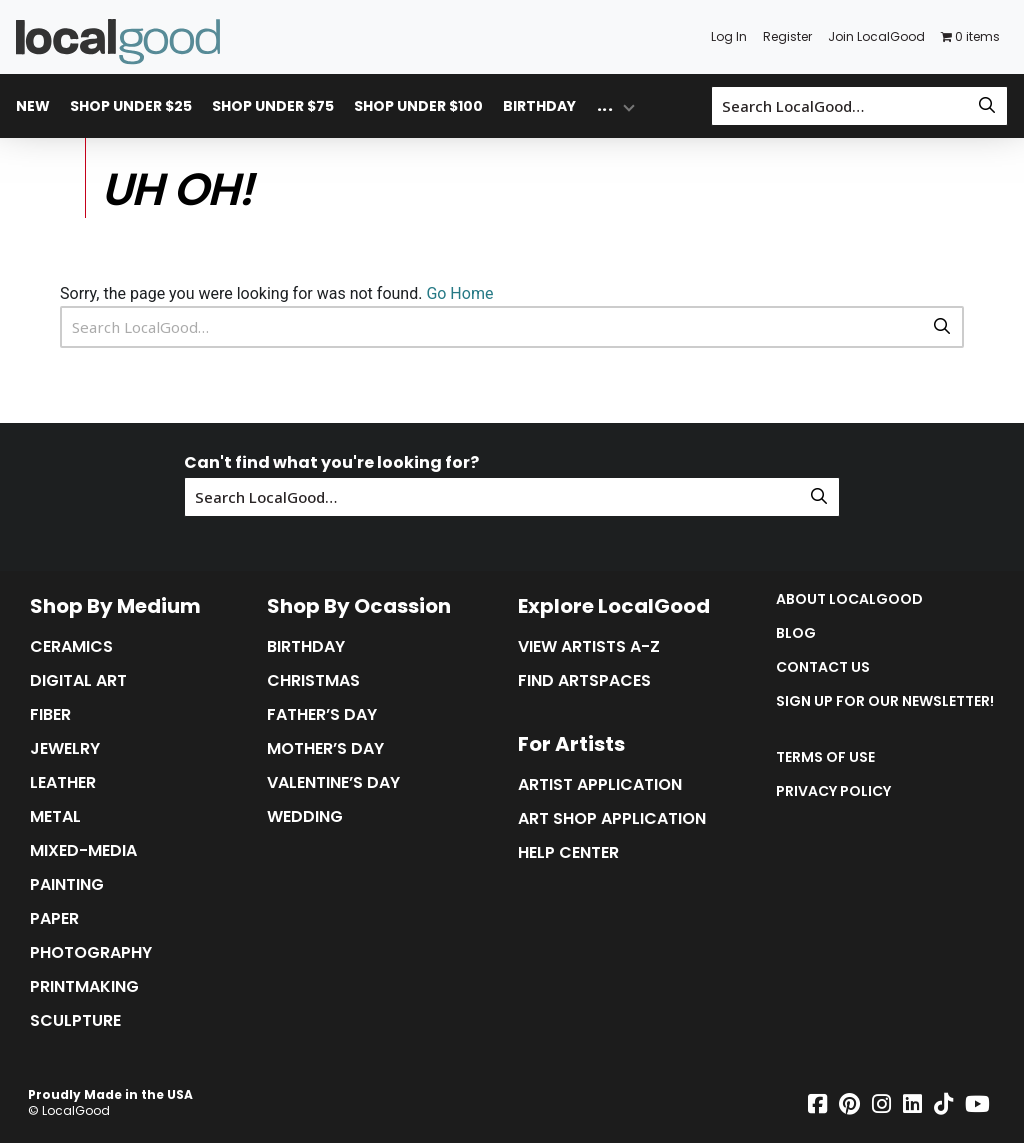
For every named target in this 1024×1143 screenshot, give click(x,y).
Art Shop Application (612, 819)
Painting (67, 885)
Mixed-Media (83, 851)
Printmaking (84, 987)
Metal (55, 817)
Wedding (305, 817)
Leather (63, 783)
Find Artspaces (584, 681)
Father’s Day (322, 715)
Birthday (539, 106)
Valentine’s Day (333, 783)
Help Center (568, 853)
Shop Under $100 (418, 106)
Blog (796, 633)
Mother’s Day (325, 749)
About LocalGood (849, 599)
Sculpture (75, 1021)
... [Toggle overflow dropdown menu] (605, 105)
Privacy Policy (833, 791)
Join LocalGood (876, 36)
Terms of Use (825, 757)
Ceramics (71, 647)
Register (787, 36)
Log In (729, 36)
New (33, 106)
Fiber (50, 715)
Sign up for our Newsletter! (885, 701)
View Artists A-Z (589, 647)
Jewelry (65, 749)
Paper (54, 919)
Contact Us (823, 667)
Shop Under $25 (131, 106)
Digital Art (78, 681)
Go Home (459, 293)
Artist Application (600, 785)
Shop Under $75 (273, 106)
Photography (91, 953)
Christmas (313, 681)
